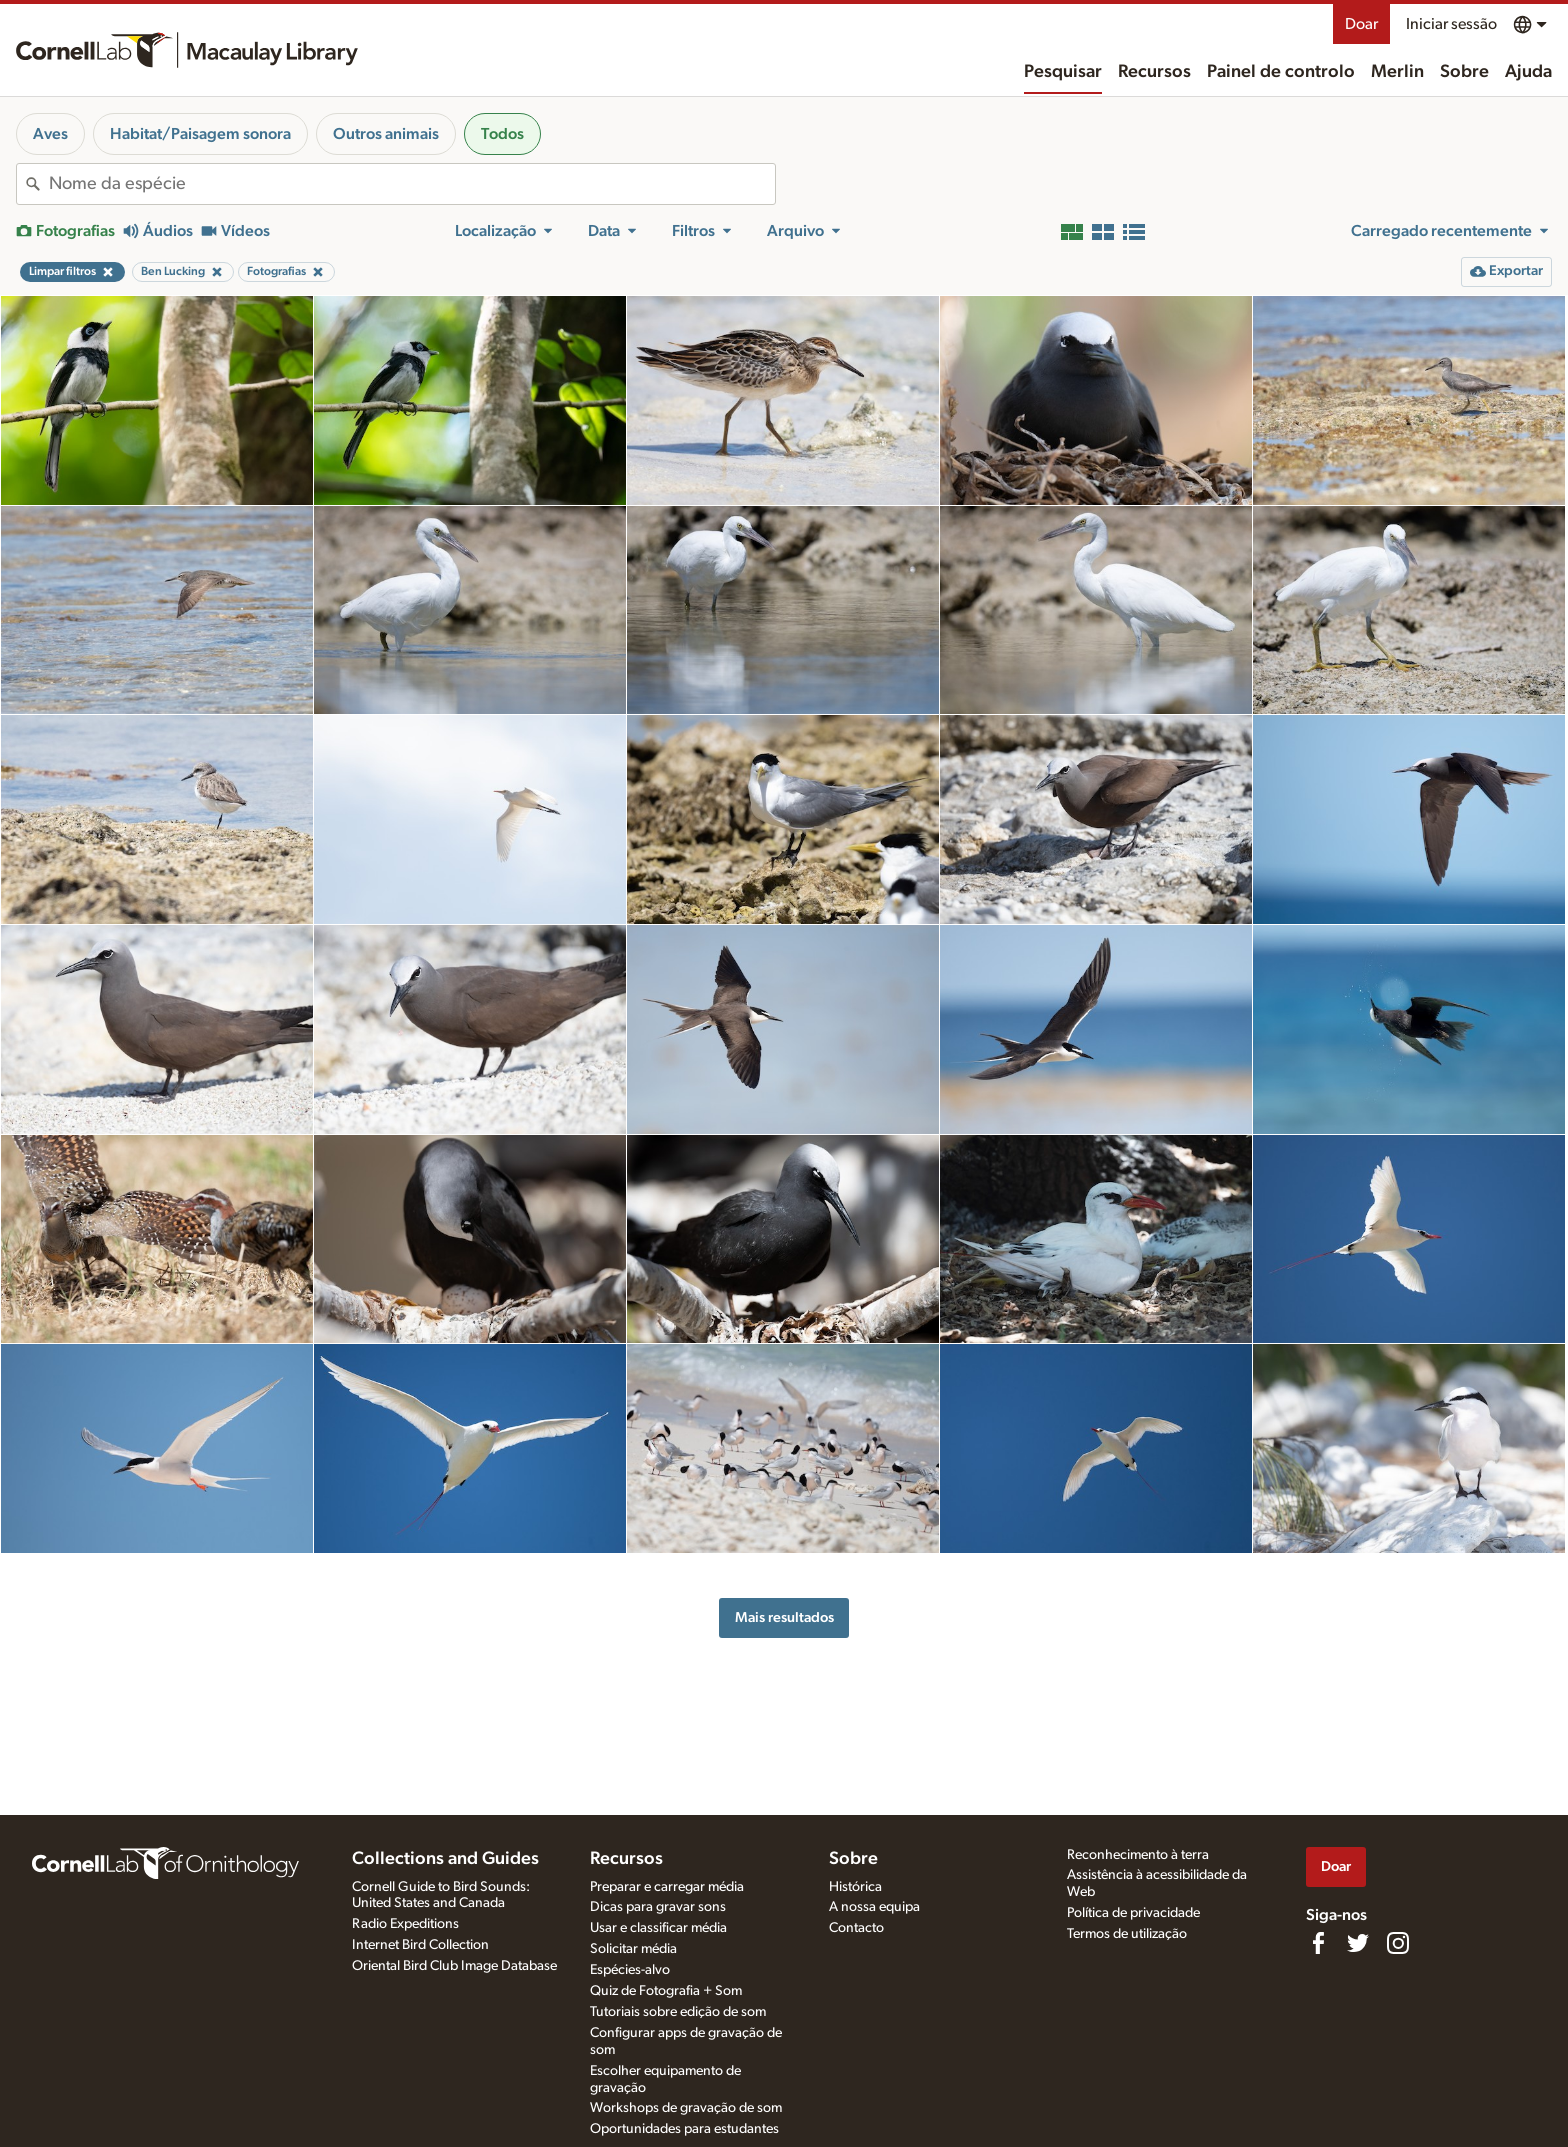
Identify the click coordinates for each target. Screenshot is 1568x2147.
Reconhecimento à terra (1138, 1855)
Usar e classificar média (658, 1928)
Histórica (855, 1887)
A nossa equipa (874, 1907)
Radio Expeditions (405, 1924)
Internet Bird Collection (420, 1945)
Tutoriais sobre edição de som (678, 2012)
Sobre (1464, 72)
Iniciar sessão (1451, 24)
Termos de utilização (1127, 1934)
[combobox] (412, 184)
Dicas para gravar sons (658, 1907)
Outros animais (386, 134)
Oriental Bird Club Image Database (454, 1966)
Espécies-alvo (630, 1970)
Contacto (856, 1928)
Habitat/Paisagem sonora (200, 134)
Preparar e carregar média (667, 1887)
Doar (1361, 24)
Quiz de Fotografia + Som (666, 1991)
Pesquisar (1063, 72)
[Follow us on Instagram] (1398, 1943)
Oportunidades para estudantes (684, 2129)
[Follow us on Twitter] (1358, 1943)
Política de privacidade (1133, 1913)
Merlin (1397, 72)
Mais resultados (784, 1617)
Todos (502, 134)
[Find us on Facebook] (1318, 1943)
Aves (50, 134)
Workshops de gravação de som (686, 2108)
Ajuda (1528, 72)
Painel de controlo (1281, 72)
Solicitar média (633, 1949)
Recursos (1154, 72)
